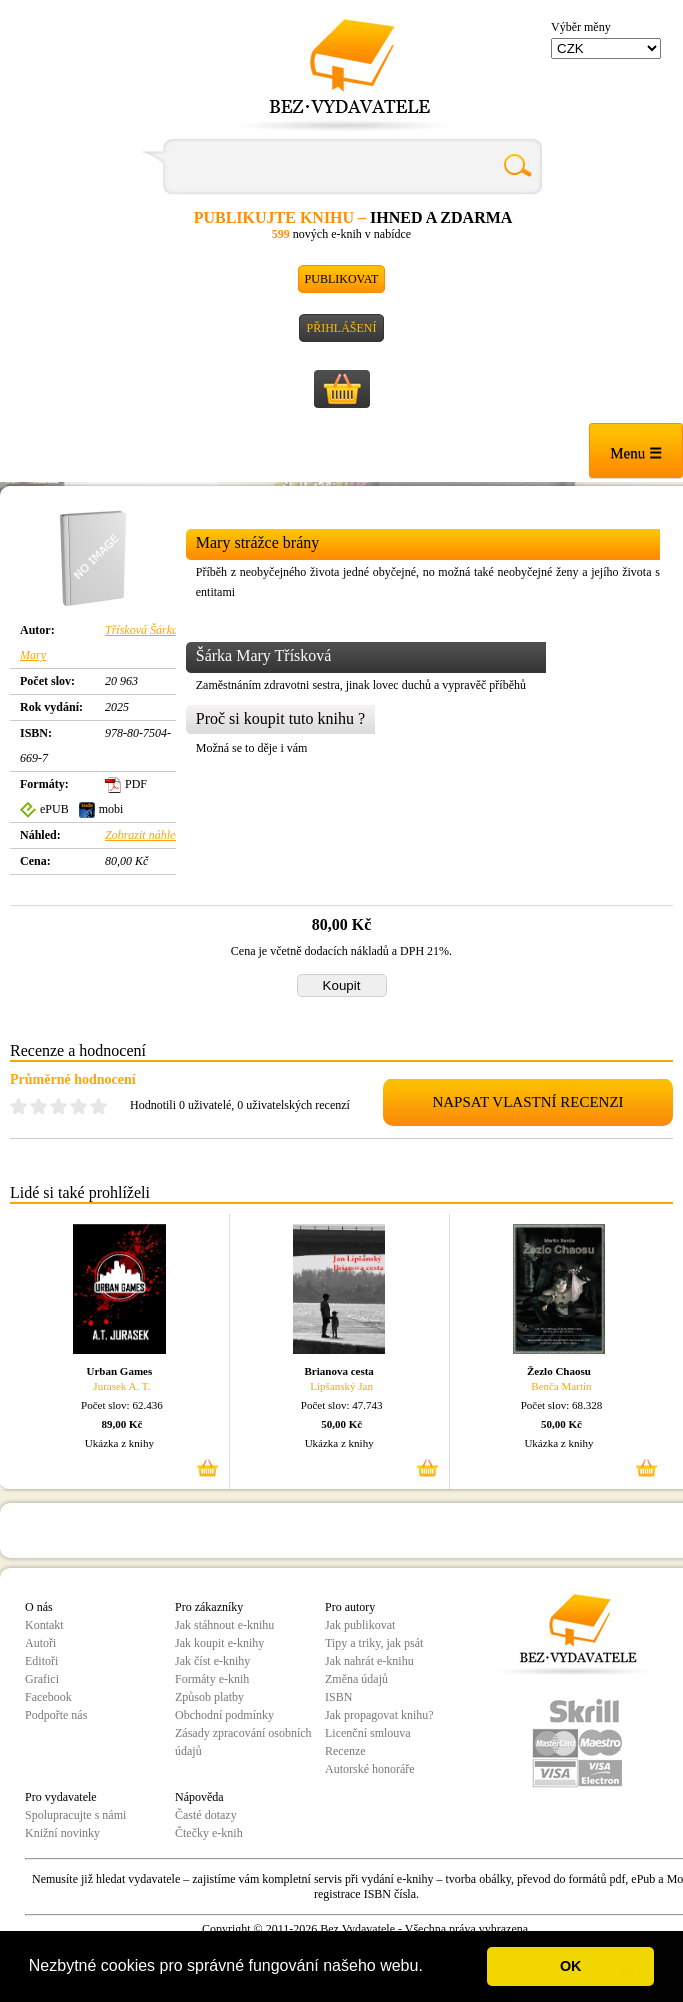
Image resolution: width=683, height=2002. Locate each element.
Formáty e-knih (212, 1679)
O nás (39, 1607)
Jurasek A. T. (121, 1386)
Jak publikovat (360, 1625)
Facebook (48, 1697)
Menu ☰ (636, 453)
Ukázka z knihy (119, 1443)
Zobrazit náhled (143, 835)
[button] (430, 1968)
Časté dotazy (206, 1815)
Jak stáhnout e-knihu (224, 1625)
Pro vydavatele (61, 1797)
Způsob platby (209, 1697)
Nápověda (199, 1797)
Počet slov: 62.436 (122, 1405)
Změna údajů (356, 1679)
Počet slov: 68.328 (562, 1405)
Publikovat (342, 279)
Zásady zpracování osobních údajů (243, 1742)
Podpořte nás (56, 1715)
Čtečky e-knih (209, 1833)
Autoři (40, 1643)
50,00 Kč (341, 1424)
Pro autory (350, 1607)
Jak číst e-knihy (212, 1661)
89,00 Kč (121, 1424)
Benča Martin (561, 1386)
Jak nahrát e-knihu (369, 1661)
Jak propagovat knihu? (379, 1715)
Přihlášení (341, 328)
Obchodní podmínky (224, 1715)
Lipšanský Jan (341, 1386)
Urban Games (120, 1371)
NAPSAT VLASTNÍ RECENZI (527, 1102)
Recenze (345, 1751)
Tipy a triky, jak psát (374, 1643)
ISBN (338, 1697)
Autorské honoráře (370, 1769)
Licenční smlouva (368, 1733)
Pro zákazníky (209, 1607)
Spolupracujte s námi (75, 1815)
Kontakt (44, 1625)
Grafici (42, 1679)
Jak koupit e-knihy (219, 1643)
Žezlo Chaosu (559, 1371)
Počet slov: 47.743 (342, 1405)
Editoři (41, 1661)
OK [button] (571, 1966)
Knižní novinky (62, 1833)
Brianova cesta (338, 1371)
